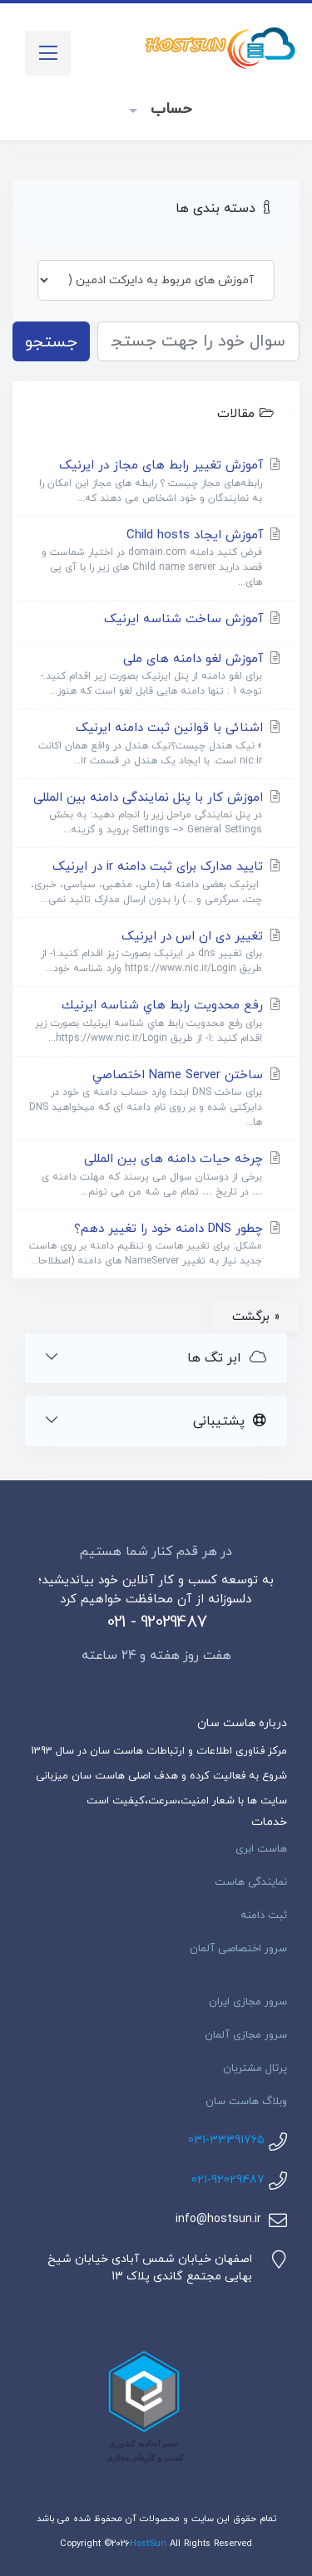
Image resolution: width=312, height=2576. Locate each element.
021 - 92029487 (156, 1622)
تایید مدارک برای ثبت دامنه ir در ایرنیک (156, 882)
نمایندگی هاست (251, 1882)
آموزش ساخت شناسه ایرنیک (193, 619)
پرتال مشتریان (255, 2068)
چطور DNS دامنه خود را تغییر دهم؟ (156, 1244)
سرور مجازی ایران (248, 2002)
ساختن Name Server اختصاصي (156, 1099)
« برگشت (256, 1317)
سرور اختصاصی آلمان (238, 1948)
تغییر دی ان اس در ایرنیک (156, 952)
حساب (168, 109)
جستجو (51, 342)
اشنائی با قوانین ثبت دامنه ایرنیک (156, 743)
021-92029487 (228, 2180)
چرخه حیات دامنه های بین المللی (156, 1175)
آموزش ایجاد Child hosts (156, 559)
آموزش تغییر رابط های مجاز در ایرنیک (156, 481)
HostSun (148, 2543)
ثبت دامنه (263, 1915)
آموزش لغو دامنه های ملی (156, 674)
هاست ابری (261, 1849)
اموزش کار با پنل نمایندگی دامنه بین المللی (156, 813)
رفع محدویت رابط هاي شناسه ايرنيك (156, 1021)
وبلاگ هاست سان (246, 2101)
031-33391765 (226, 2140)
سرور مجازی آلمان (246, 2035)
